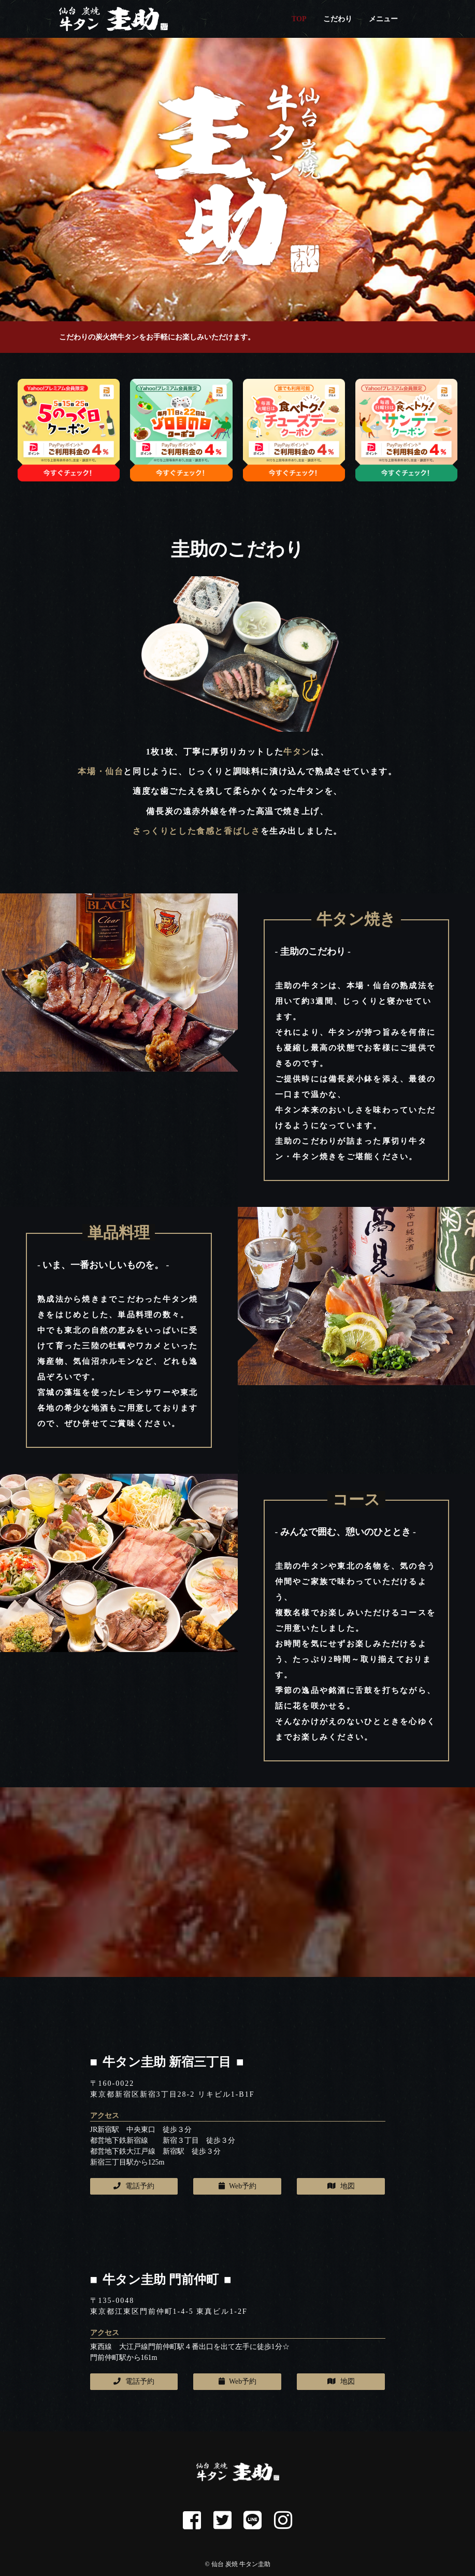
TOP (299, 19)
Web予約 (238, 2186)
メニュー (383, 19)
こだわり (337, 19)
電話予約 (133, 2186)
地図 (341, 2186)
